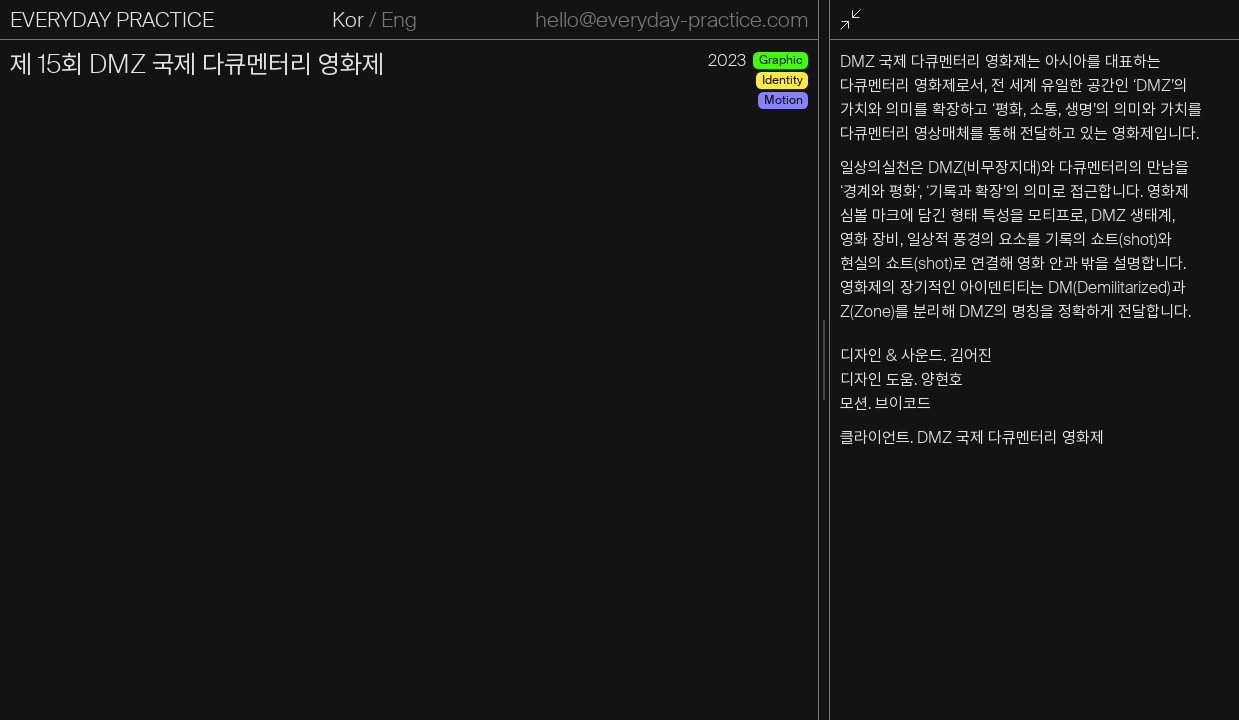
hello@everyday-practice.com (671, 20)
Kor (348, 20)
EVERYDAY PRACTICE (112, 20)
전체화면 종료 (853, 20)
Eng (399, 20)
